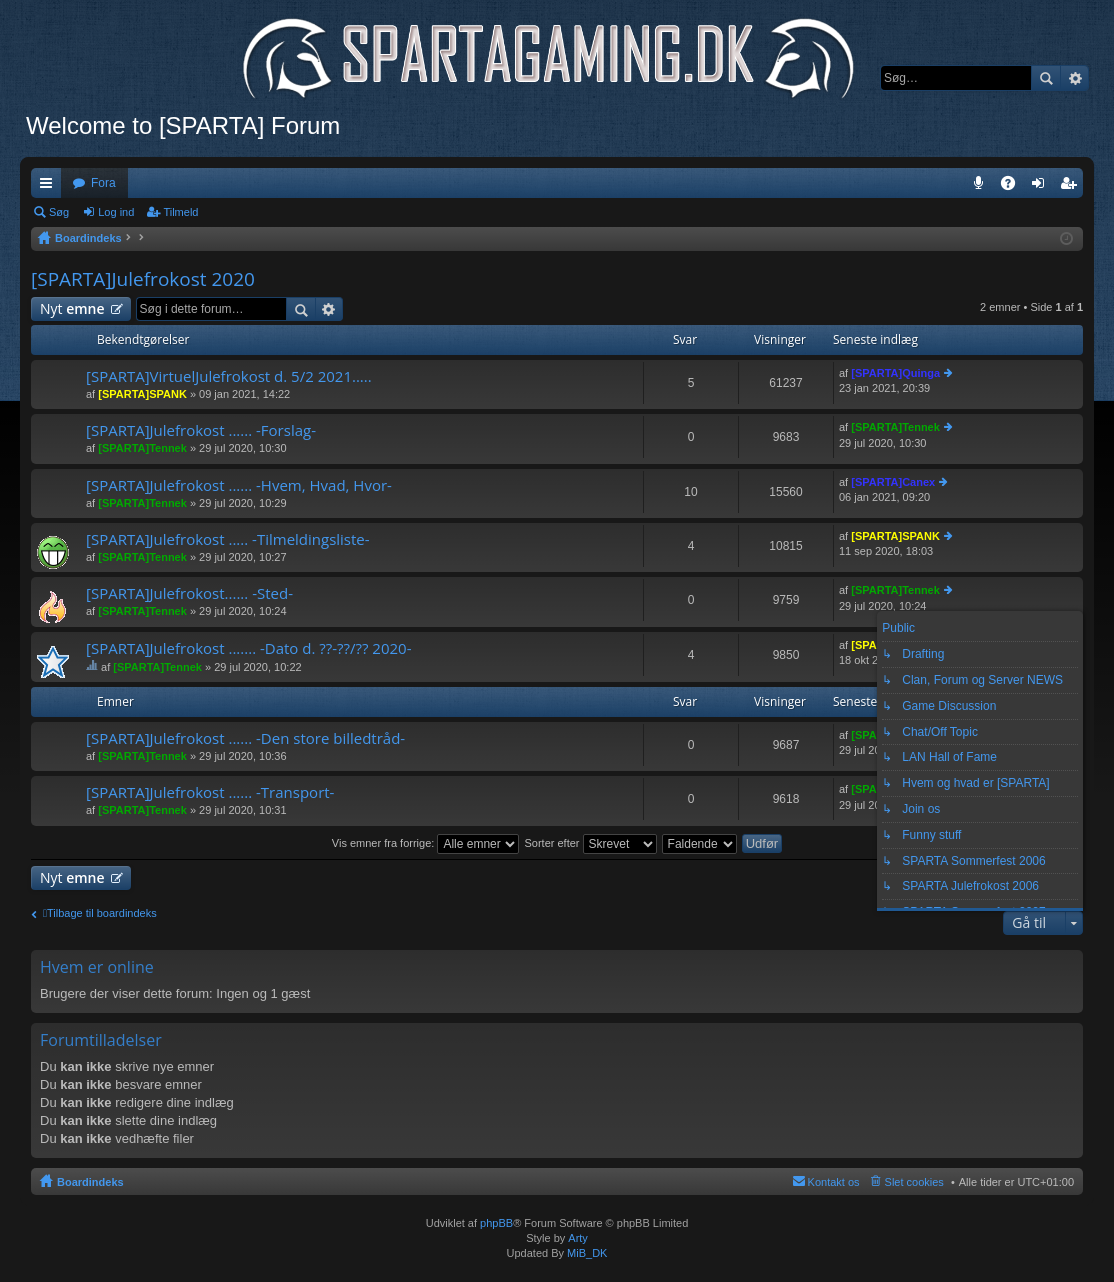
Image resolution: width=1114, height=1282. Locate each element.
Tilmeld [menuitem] (1074, 187)
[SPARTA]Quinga (895, 373)
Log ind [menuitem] (1042, 187)
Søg (1046, 78)
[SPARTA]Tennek (142, 448)
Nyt (72, 308)
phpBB (496, 1223)
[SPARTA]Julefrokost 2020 (143, 279)
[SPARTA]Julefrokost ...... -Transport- (210, 792)
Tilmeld (180, 212)
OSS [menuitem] (1015, 187)
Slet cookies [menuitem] (914, 1182)
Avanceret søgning (1074, 78)
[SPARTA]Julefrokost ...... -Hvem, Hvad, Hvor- (239, 485)
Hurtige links (50, 187)
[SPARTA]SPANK (142, 394)
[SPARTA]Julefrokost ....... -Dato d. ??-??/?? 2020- (249, 648)
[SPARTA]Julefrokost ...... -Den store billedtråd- (245, 738)
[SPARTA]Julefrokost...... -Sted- (189, 593)
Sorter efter (590, 843)
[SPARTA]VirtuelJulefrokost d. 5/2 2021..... (229, 376)
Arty (578, 1238)
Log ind (116, 212)
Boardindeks (90, 1182)
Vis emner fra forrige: (426, 843)
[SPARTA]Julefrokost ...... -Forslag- (201, 430)
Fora (103, 183)
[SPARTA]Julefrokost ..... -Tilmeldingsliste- (228, 539)
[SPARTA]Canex (893, 482)
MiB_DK (585, 1253)
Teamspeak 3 (982, 187)
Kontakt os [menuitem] (834, 1182)
